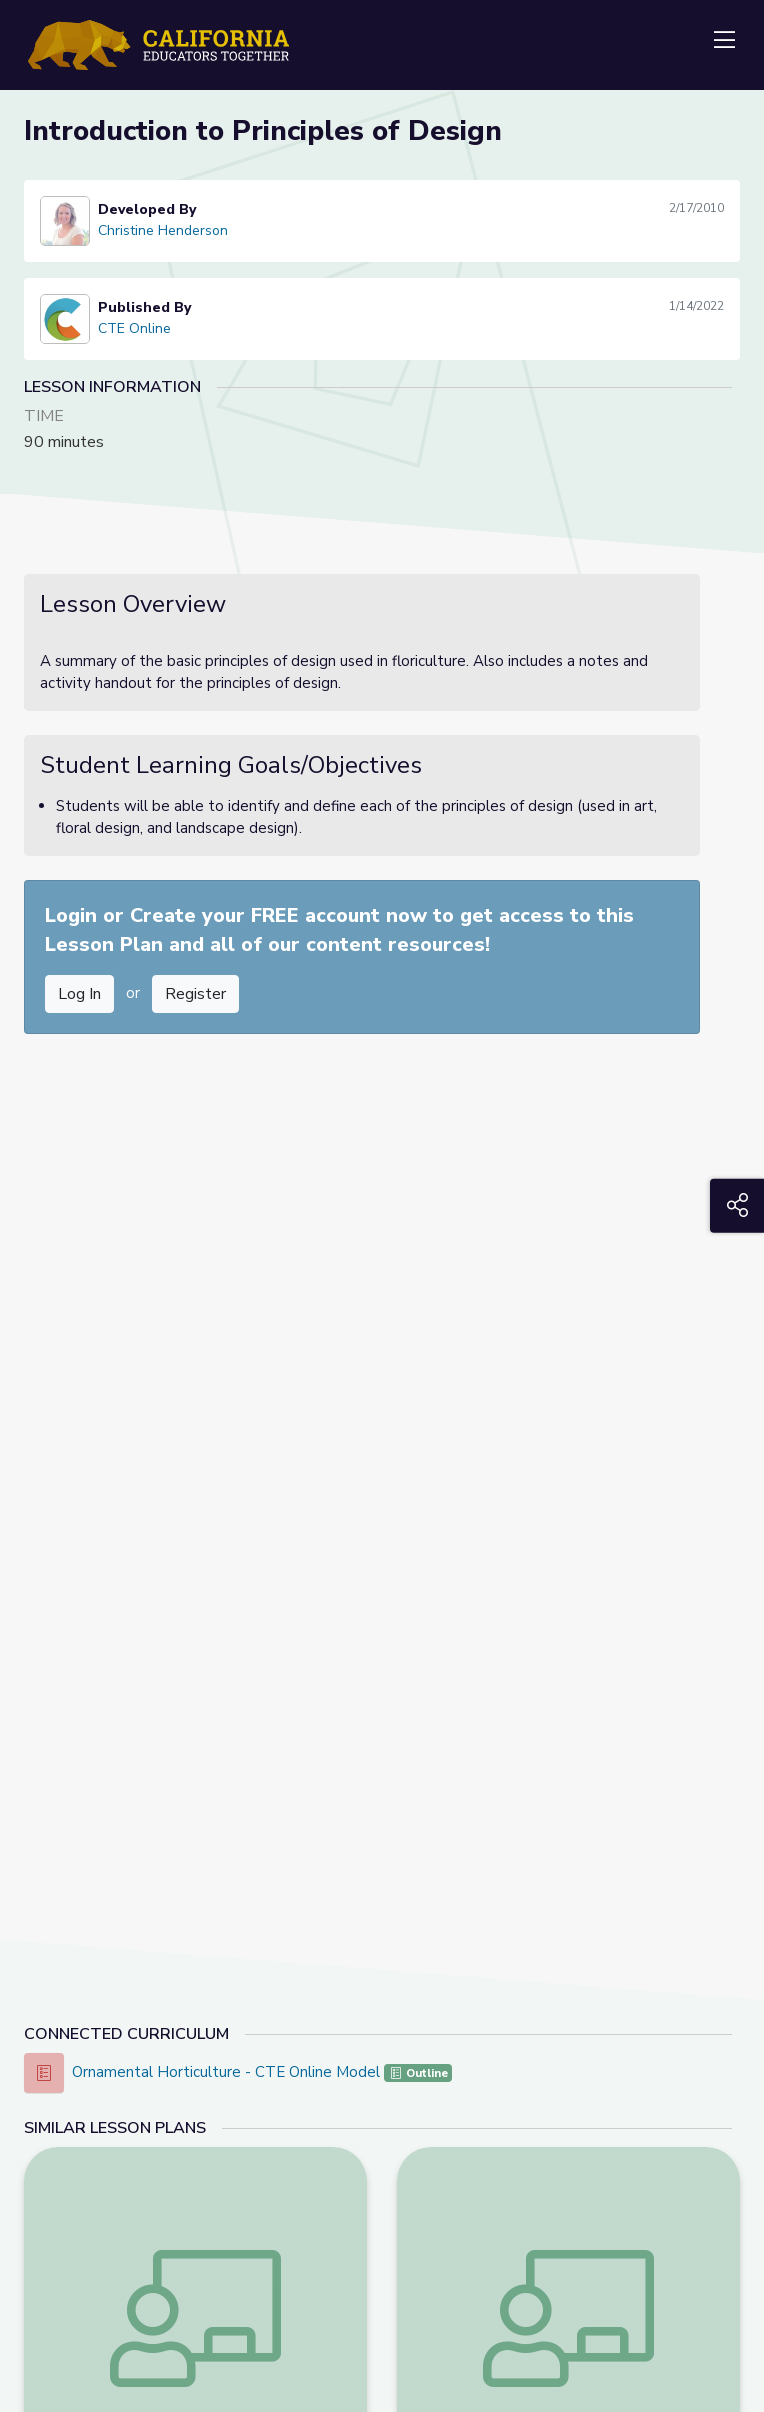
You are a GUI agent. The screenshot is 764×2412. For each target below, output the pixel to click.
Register (195, 994)
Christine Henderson (163, 230)
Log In (79, 994)
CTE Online (134, 328)
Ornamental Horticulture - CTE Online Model (228, 2072)
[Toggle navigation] (724, 41)
